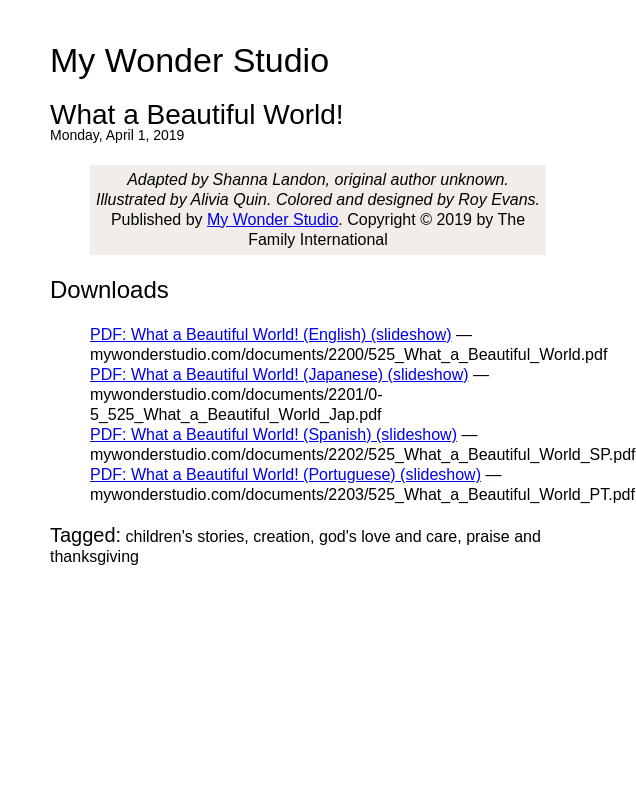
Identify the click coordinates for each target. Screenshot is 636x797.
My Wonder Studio (272, 219)
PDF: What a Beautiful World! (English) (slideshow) (271, 334)
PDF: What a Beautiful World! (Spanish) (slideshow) (273, 434)
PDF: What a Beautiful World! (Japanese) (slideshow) (279, 374)
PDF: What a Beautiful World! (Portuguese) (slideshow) (285, 474)
